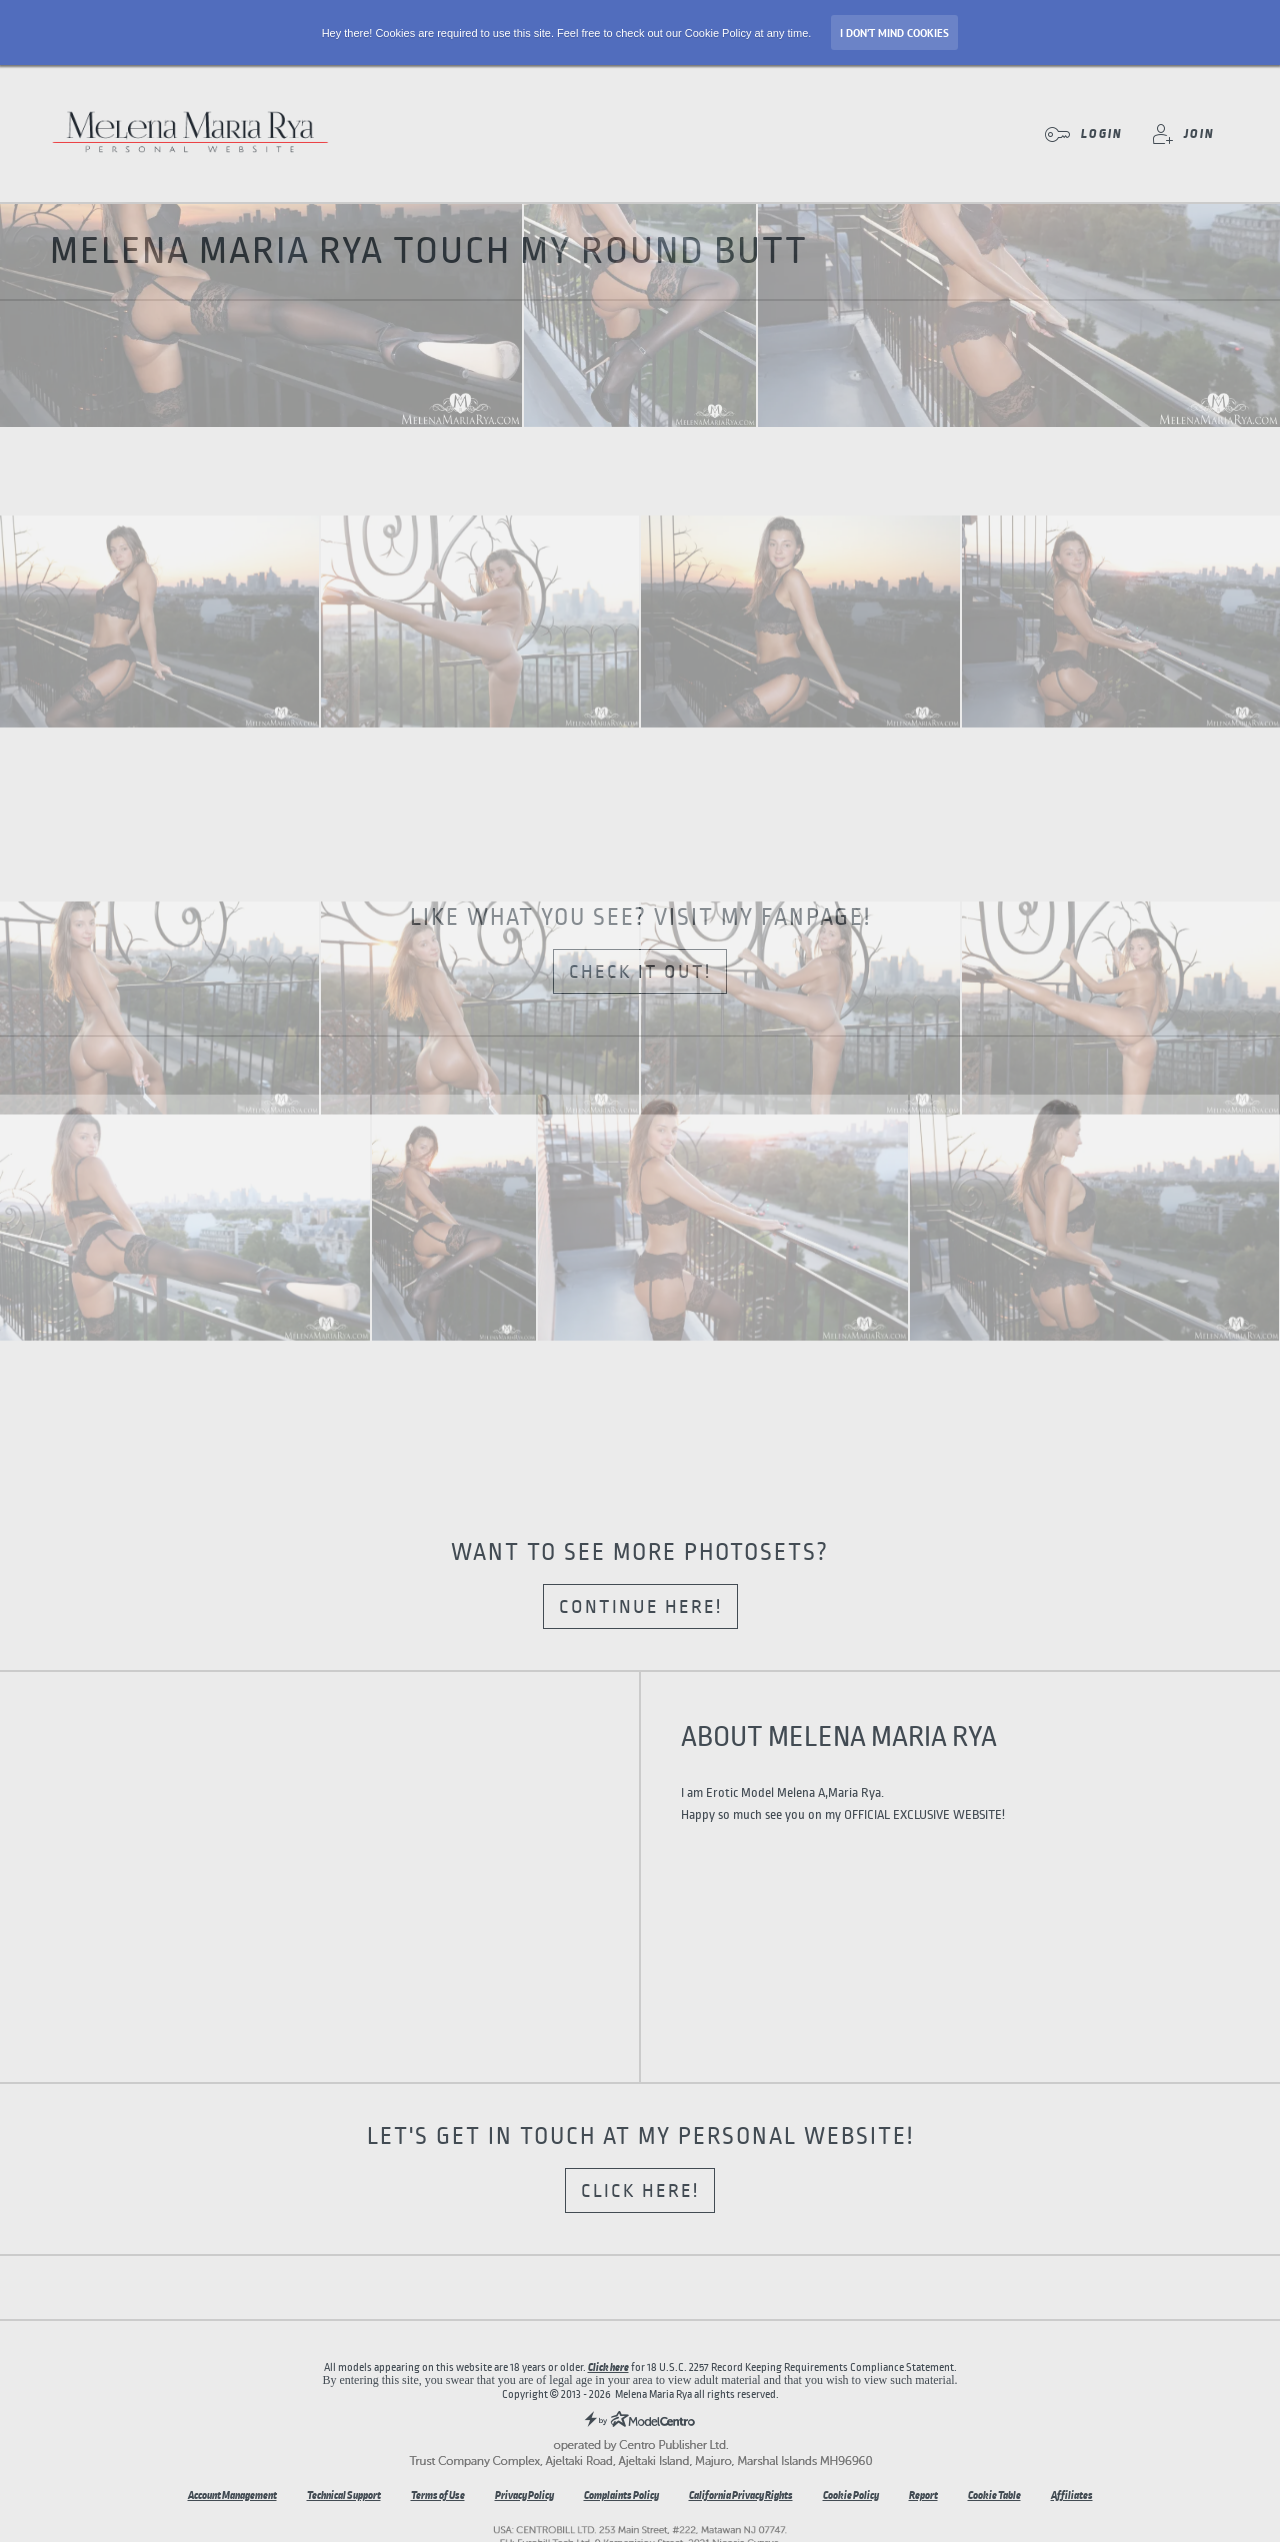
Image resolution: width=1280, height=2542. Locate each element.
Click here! (640, 2191)
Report (923, 2495)
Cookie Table (994, 2495)
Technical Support (344, 2495)
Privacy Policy (524, 2495)
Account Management (232, 2495)
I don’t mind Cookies (894, 33)
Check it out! (640, 972)
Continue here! (640, 1607)
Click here (608, 2367)
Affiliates (1072, 2495)
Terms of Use (438, 2495)
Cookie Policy (851, 2495)
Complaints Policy (621, 2495)
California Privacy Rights (741, 2495)
